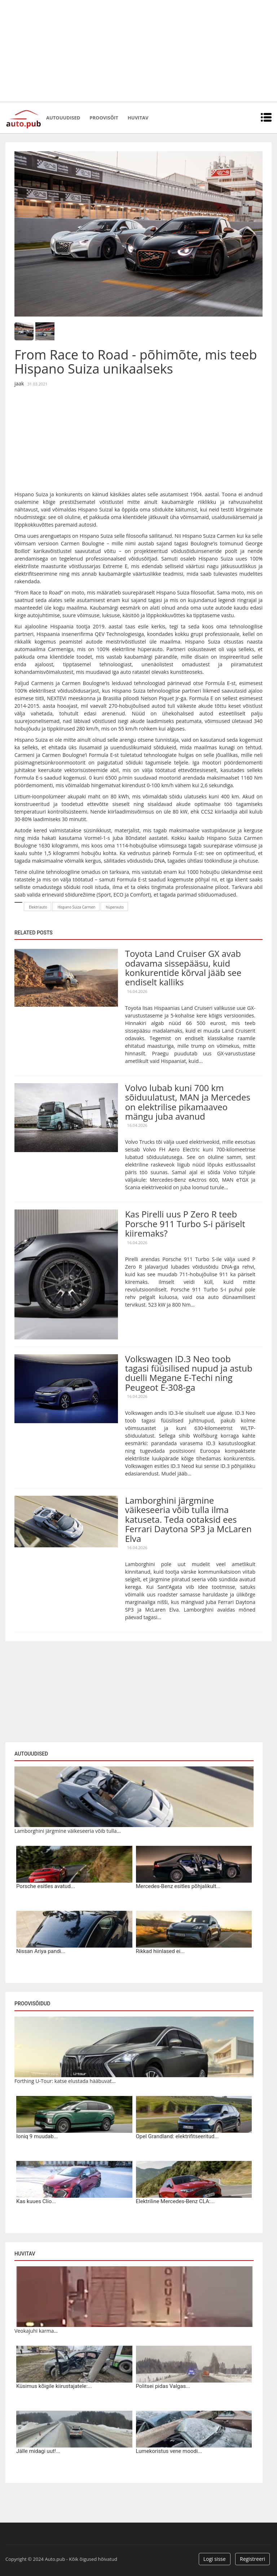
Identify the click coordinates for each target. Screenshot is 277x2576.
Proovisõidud (32, 2003)
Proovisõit (103, 117)
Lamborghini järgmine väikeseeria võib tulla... (67, 1830)
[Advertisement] (138, 50)
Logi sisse (214, 2558)
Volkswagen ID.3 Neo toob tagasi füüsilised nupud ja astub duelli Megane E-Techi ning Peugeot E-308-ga (188, 1373)
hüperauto (114, 907)
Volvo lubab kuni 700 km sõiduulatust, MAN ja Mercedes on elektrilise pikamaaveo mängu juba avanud (187, 1102)
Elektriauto (38, 907)
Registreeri (252, 2558)
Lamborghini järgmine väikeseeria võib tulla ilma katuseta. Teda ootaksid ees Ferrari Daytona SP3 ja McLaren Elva (188, 1519)
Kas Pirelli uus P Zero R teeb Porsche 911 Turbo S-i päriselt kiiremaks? (185, 1223)
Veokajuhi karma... (36, 2330)
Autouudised (63, 117)
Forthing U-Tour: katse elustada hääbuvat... (65, 2081)
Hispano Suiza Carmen (76, 907)
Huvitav (138, 117)
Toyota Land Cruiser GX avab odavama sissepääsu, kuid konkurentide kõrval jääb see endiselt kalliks (183, 967)
